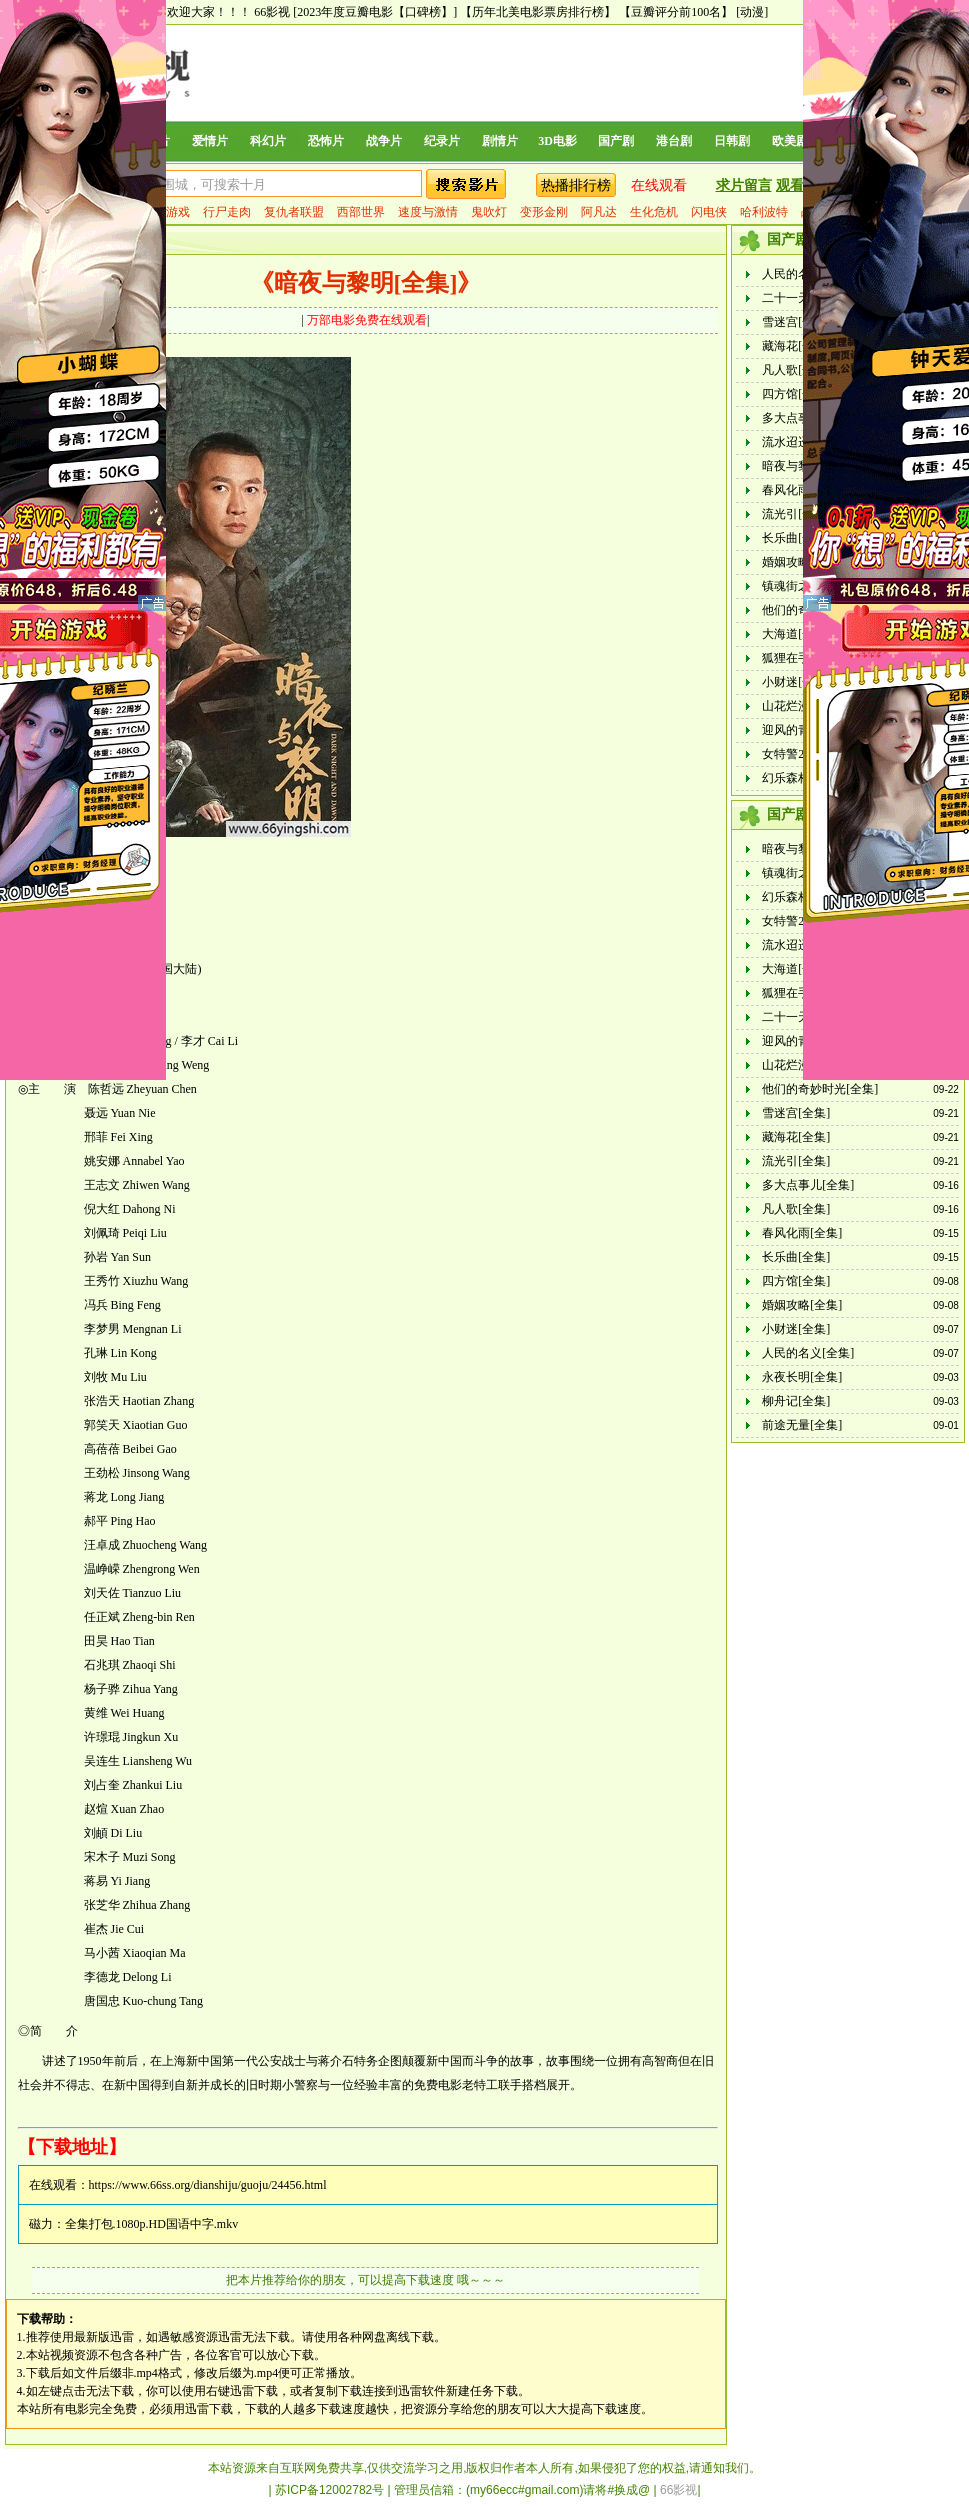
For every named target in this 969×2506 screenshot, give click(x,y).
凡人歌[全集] (796, 370)
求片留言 (744, 185)
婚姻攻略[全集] (802, 1305)
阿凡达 (599, 212)
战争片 (384, 141)
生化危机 (654, 212)
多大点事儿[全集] (808, 1185)
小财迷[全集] (796, 682)
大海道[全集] (796, 634)
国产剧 (616, 141)
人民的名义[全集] (808, 1353)
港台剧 (674, 141)
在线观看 (659, 185)
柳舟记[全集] (796, 1401)
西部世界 (361, 212)
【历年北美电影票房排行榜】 (538, 12)
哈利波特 (764, 212)
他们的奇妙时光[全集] (820, 1089)
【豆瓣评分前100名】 (676, 12)
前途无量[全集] (802, 1425)
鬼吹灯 (489, 212)
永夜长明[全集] (802, 1377)
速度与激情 (428, 212)
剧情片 (500, 141)
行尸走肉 (227, 212)
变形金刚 (544, 212)
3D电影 (557, 141)
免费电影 (438, 2085)
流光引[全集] (796, 514)
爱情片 (210, 141)
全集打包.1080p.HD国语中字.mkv (152, 2224)
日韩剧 (732, 141)
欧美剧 (790, 141)
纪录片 (442, 141)
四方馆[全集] (796, 394)
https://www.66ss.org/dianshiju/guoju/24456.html (208, 2185)
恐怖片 (326, 141)
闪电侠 (709, 212)
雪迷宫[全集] (796, 322)
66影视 (272, 12)
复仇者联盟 (294, 212)
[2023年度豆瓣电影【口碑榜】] (375, 12)
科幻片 (268, 141)
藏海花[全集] (796, 346)
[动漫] (752, 12)
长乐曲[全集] (796, 538)
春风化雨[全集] (802, 1233)
